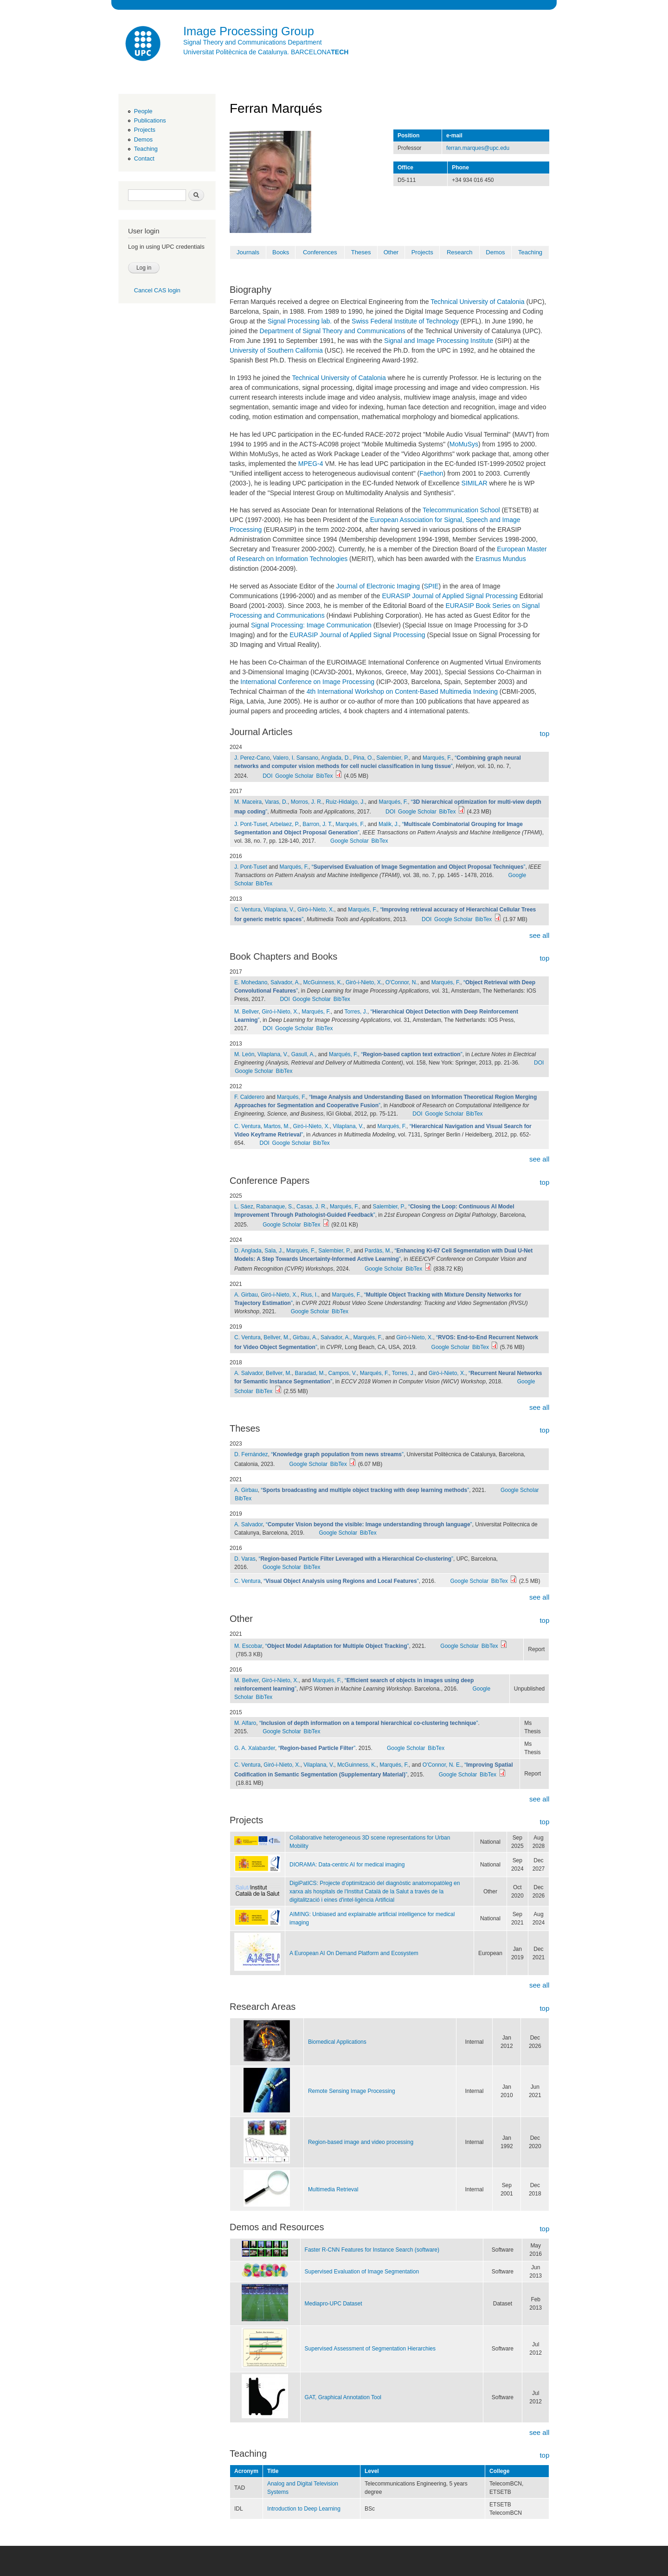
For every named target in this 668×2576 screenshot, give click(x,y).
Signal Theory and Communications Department (252, 42)
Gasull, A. (303, 1054)
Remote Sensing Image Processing (351, 2091)
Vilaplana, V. (278, 909)
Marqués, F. (437, 758)
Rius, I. (309, 1294)
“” (419, 867)
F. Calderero (249, 1097)
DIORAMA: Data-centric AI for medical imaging (347, 1864)
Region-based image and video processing (360, 2142)
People (143, 111)
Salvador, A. (285, 982)
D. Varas (245, 1559)
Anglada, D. (335, 758)
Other (391, 252)
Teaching (146, 148)
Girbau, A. (305, 1337)
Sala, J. (273, 1250)
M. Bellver (246, 1011)
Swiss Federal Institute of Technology (405, 321)
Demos (143, 139)
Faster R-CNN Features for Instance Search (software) (372, 2250)
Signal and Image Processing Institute (438, 340)
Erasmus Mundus (500, 558)
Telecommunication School (461, 510)
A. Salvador (248, 1373)
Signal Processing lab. (300, 321)
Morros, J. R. (307, 802)
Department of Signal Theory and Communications (332, 331)
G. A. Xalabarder (254, 1748)
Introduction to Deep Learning (303, 2508)
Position (408, 135)
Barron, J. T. (317, 824)
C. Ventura (247, 909)
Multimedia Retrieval (333, 2189)
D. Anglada (248, 1250)
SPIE (431, 586)
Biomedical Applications (337, 2042)
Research (460, 252)
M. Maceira (248, 802)
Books (280, 252)
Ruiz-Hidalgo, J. (345, 802)
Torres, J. (356, 1011)
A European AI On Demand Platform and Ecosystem (353, 1953)
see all (539, 935)
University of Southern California (276, 350)
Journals (248, 252)
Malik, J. (389, 824)
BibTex (324, 776)
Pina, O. (363, 758)
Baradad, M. (310, 1373)
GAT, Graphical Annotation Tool (343, 2397)
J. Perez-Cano (252, 758)
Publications (150, 120)
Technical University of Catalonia (477, 301)
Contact (144, 158)
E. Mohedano (250, 982)
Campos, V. (342, 1373)
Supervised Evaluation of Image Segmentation (362, 2271)
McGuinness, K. (323, 982)
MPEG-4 (310, 463)
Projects (144, 129)
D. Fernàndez (251, 1454)
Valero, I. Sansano (295, 758)
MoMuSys (464, 444)
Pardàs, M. (378, 1250)
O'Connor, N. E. (442, 1765)
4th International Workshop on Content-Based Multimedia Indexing (402, 691)
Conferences (320, 252)
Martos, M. (276, 1126)
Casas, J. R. (311, 1206)
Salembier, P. (392, 758)
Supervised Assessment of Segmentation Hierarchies (370, 2348)
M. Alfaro (245, 1723)
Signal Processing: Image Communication (311, 625)
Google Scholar (294, 776)
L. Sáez (243, 1206)
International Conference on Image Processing (307, 681)
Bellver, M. (276, 1337)
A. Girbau (246, 1294)
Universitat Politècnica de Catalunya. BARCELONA (265, 52)
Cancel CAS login (157, 290)
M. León (244, 1054)
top (544, 733)
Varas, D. (276, 802)
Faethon (431, 473)
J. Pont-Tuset (250, 824)
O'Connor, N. (401, 982)
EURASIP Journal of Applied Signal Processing (449, 596)
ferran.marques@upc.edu (477, 148)
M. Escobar (248, 1646)
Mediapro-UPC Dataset (333, 2303)
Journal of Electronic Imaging (378, 586)
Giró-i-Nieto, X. (315, 909)
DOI (267, 776)
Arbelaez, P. (285, 824)
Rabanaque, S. (274, 1206)
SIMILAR (475, 483)
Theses (361, 252)
